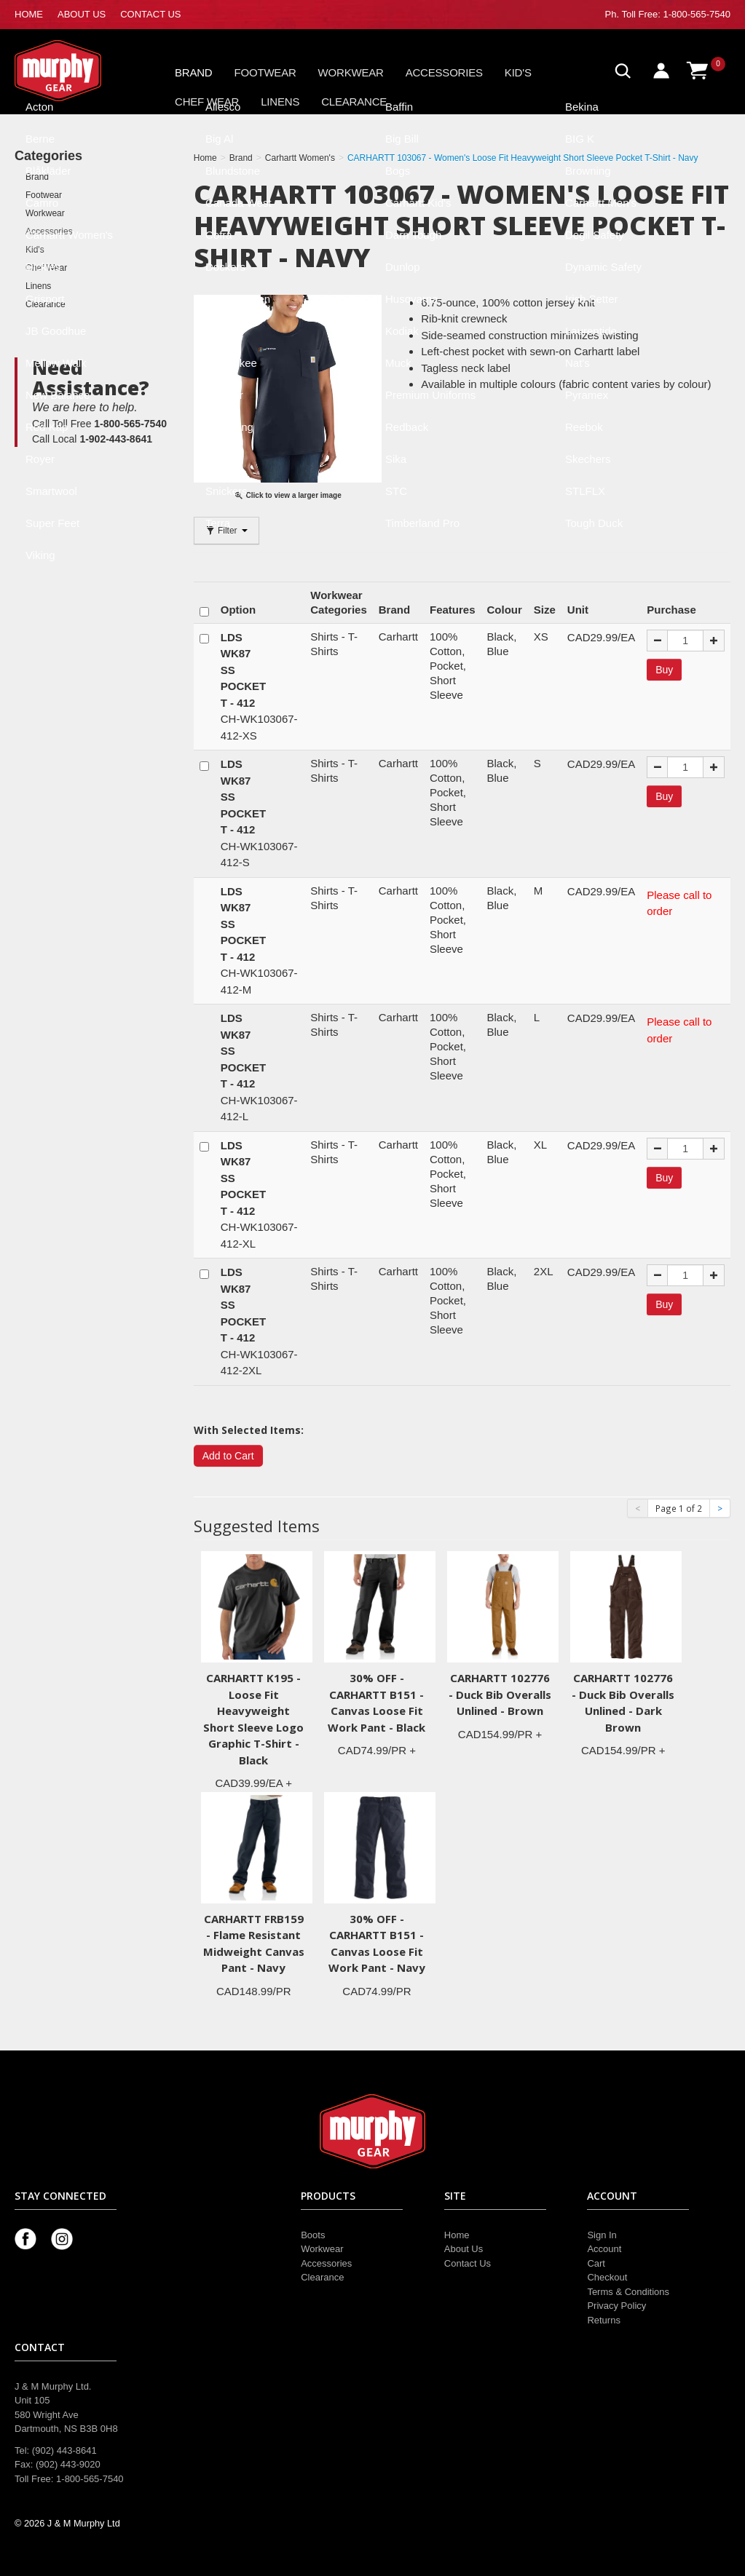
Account (604, 2248)
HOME (29, 14)
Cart (596, 2263)
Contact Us (467, 2263)
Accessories (444, 72)
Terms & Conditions (628, 2291)
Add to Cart (228, 1456)
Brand (194, 72)
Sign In (601, 2235)
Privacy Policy (616, 2305)
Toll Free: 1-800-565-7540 (675, 14)
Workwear (351, 72)
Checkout (607, 2277)
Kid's (518, 72)
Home (457, 2235)
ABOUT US (82, 14)
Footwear (265, 72)
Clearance (354, 101)
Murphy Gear (76, 70)
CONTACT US (150, 14)
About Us (463, 2248)
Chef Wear (207, 101)
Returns (603, 2320)
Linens (280, 101)
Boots (313, 2235)
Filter (226, 531)
